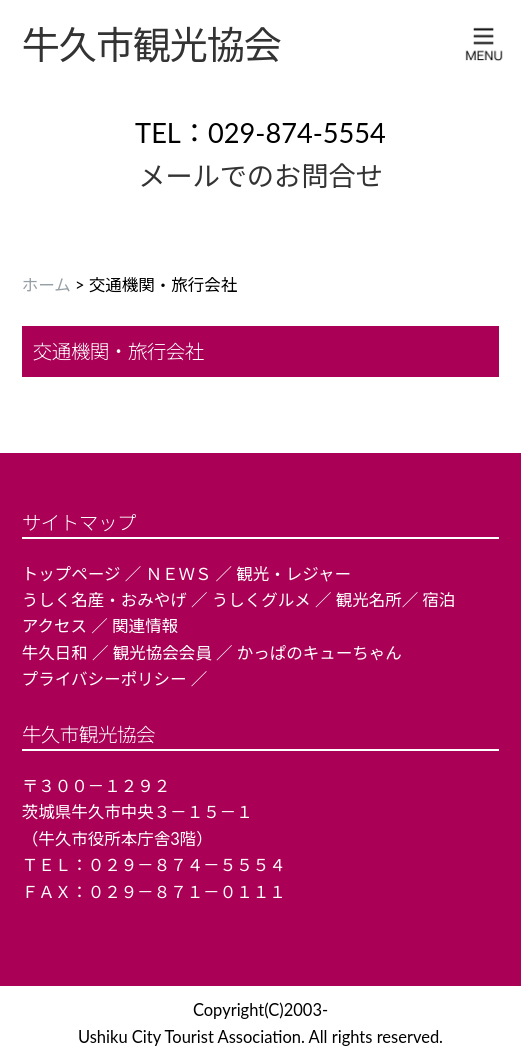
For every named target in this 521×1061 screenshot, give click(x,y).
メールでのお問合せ (260, 175)
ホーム (46, 285)
